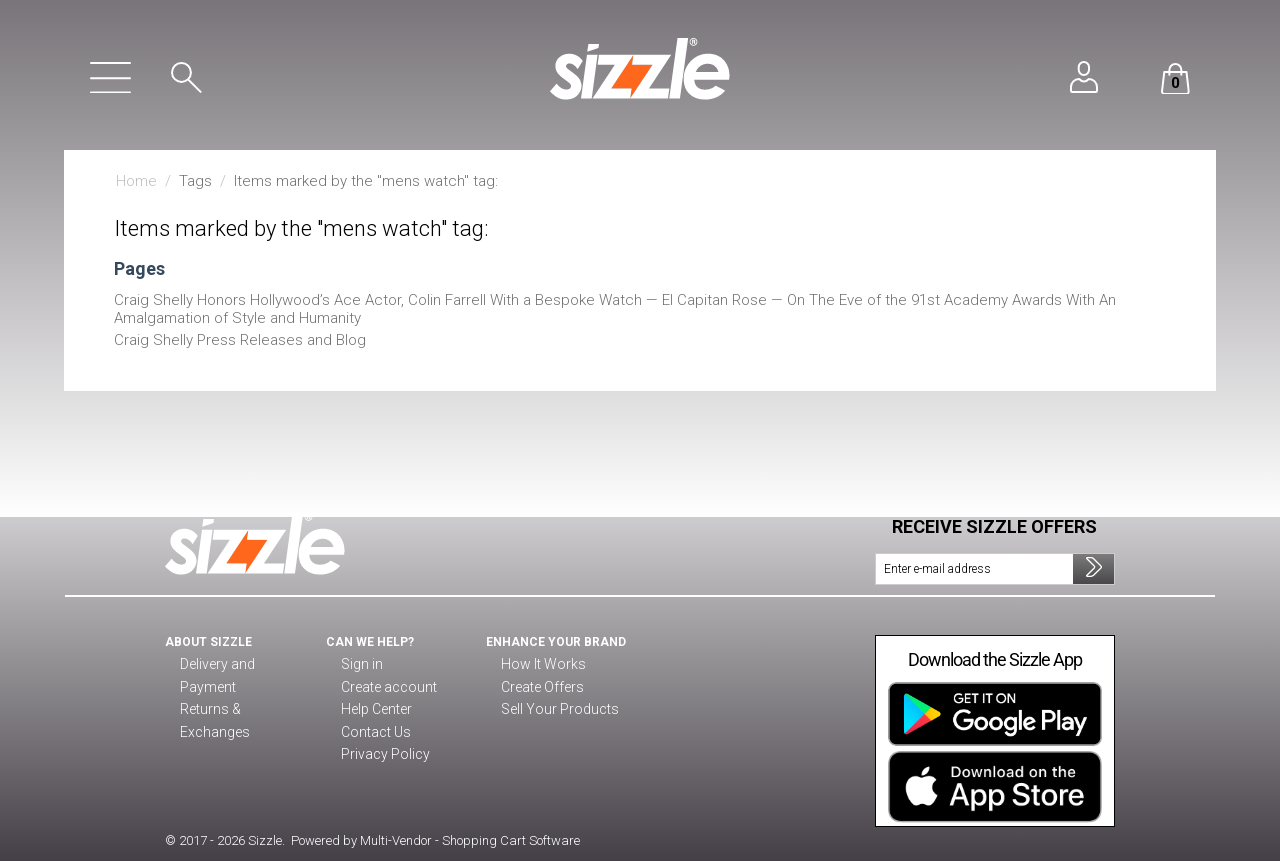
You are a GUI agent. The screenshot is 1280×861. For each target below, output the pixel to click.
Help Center (376, 710)
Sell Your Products (555, 710)
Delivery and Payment (242, 665)
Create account (385, 688)
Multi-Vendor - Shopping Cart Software (470, 840)
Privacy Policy (381, 755)
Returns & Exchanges (241, 688)
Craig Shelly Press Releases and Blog (240, 340)
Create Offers (541, 688)
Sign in (360, 665)
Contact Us (372, 733)
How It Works (540, 665)
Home (136, 181)
